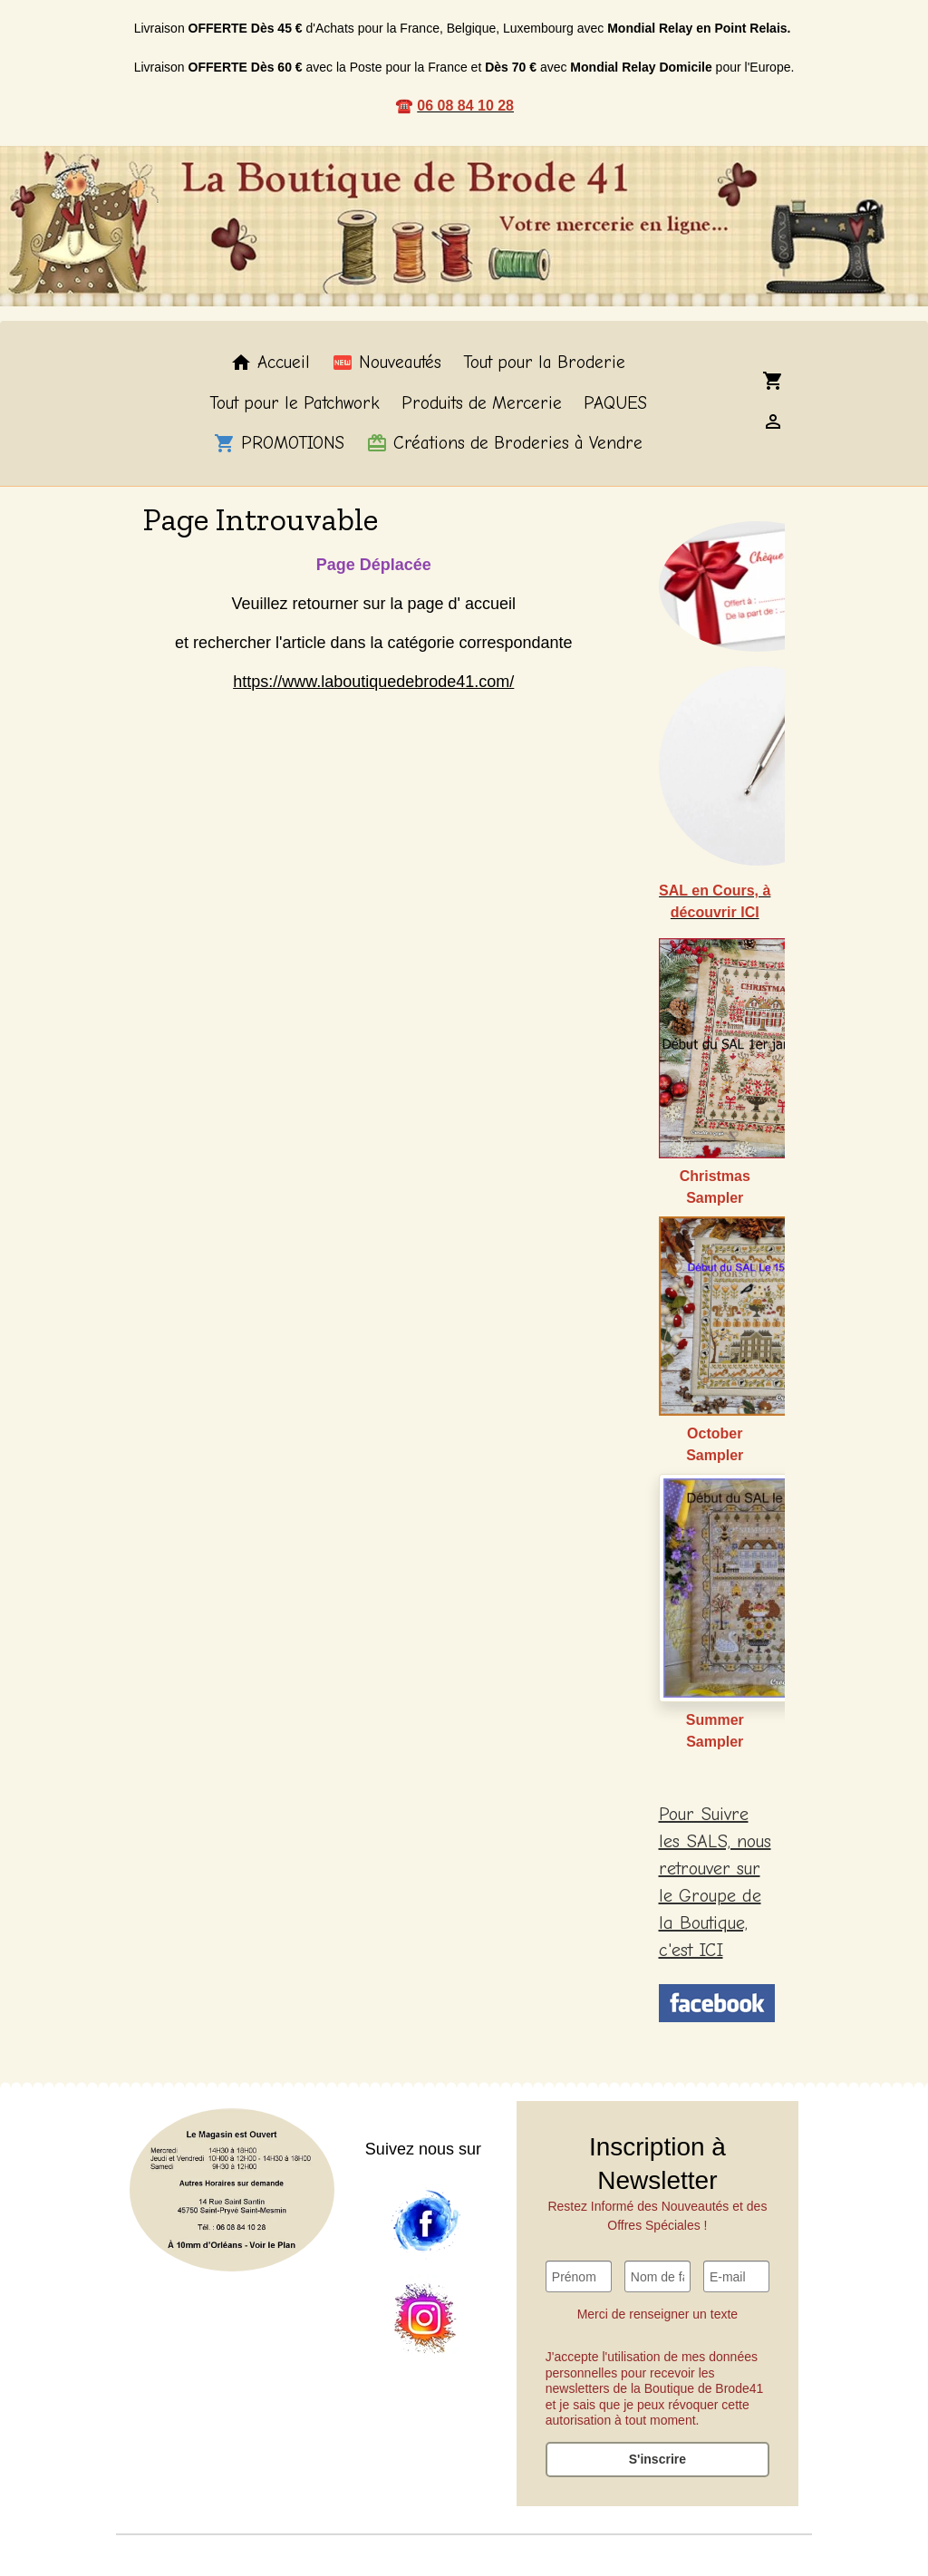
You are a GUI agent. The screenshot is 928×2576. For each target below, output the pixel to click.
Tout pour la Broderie (544, 363)
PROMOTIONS (279, 443)
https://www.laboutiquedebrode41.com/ (373, 682)
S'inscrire (657, 2459)
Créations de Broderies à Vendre (504, 443)
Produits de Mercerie (481, 403)
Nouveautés (386, 362)
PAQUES (615, 403)
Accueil (270, 362)
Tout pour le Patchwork (294, 403)
